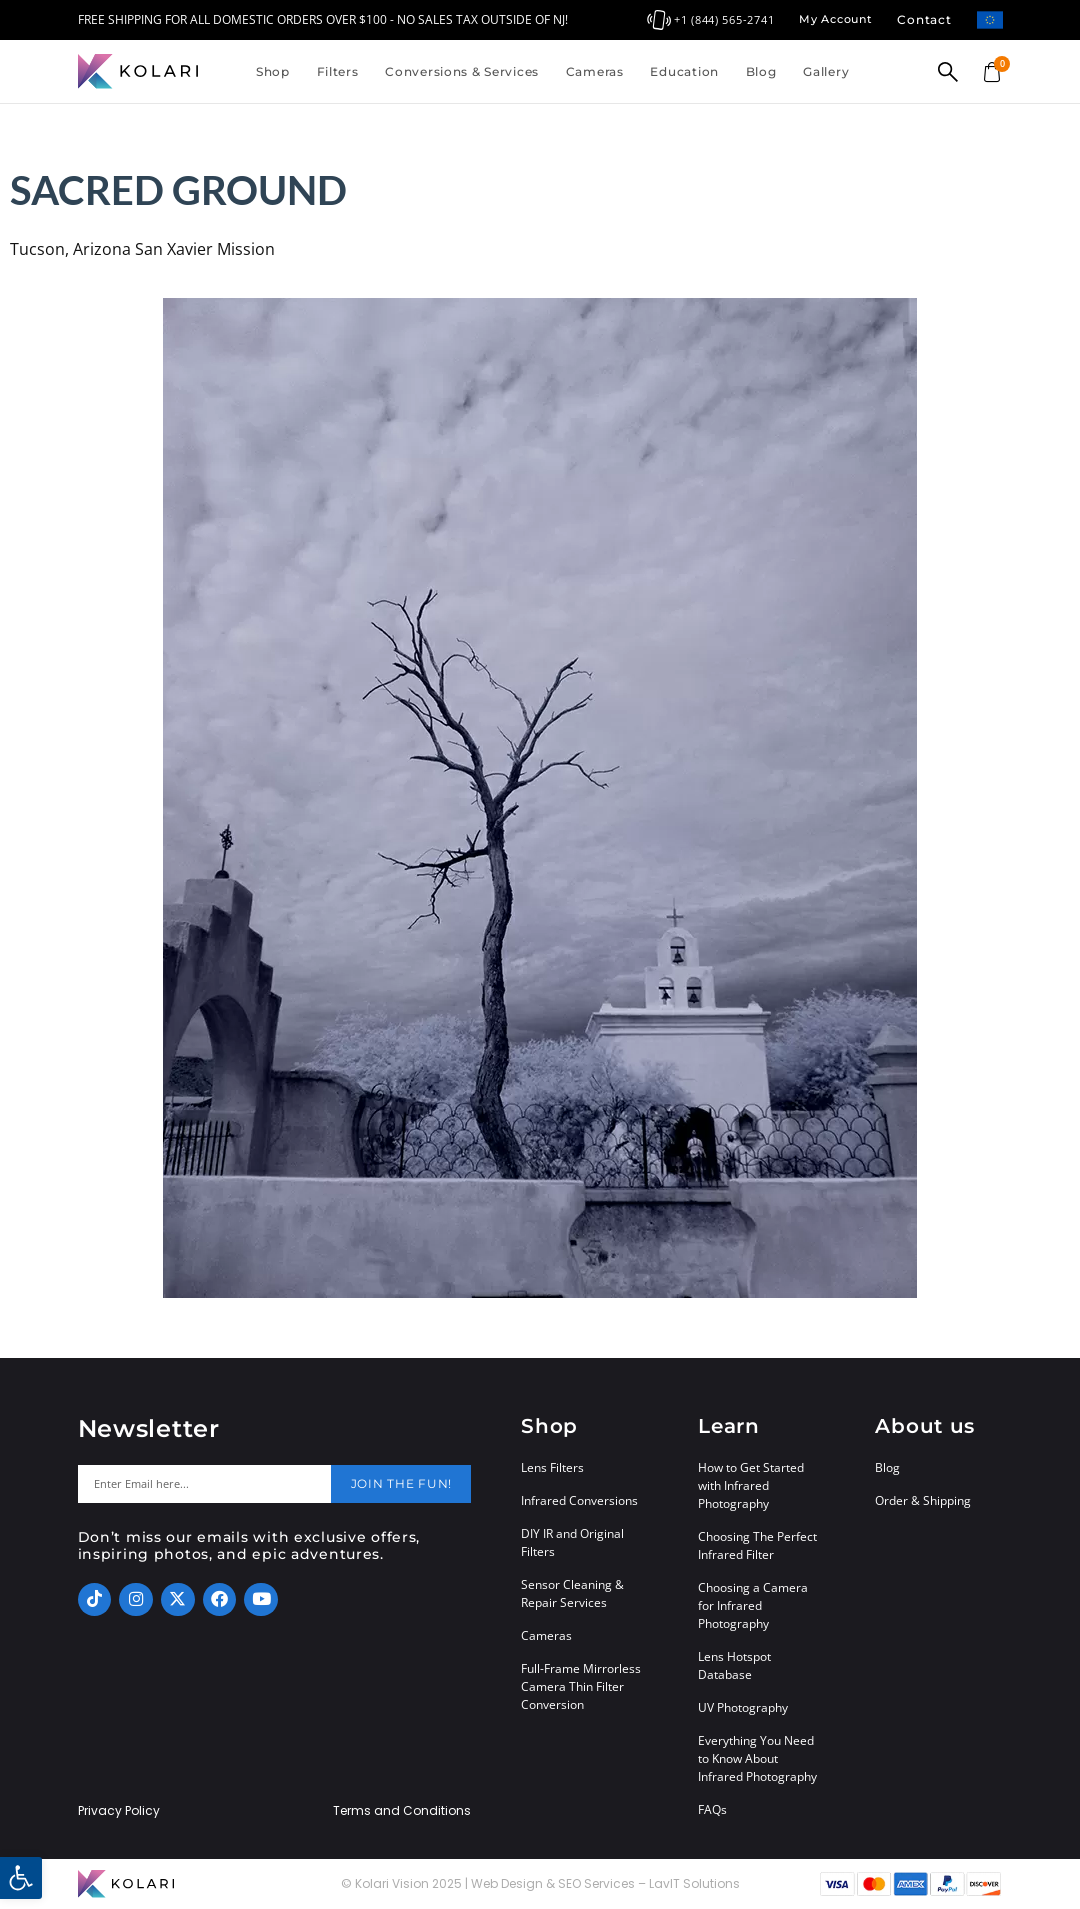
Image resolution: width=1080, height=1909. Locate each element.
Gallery (826, 71)
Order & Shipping (923, 1500)
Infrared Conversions (579, 1500)
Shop (273, 71)
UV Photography (743, 1707)
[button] (21, 1878)
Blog (761, 71)
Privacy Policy (119, 1811)
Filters (338, 71)
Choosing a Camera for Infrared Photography (753, 1605)
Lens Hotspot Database (734, 1665)
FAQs (712, 1809)
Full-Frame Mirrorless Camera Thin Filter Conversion (581, 1686)
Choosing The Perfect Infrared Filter (757, 1545)
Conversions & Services (462, 71)
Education (684, 71)
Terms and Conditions (402, 1811)
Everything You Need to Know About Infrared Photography (757, 1758)
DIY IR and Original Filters (572, 1542)
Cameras (595, 71)
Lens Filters (552, 1467)
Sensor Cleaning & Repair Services (572, 1593)
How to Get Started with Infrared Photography (751, 1485)
